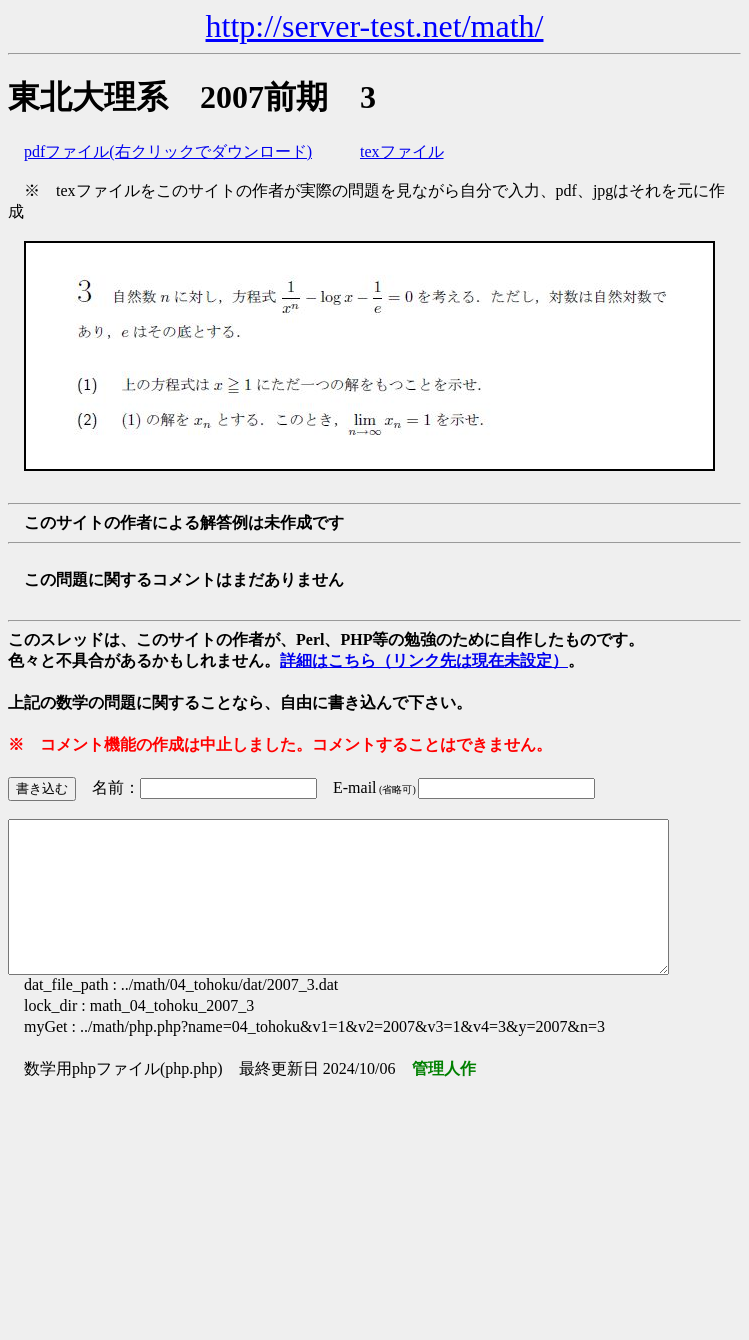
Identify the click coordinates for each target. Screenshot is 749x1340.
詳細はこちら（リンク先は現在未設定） (424, 660)
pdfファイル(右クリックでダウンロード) (168, 151)
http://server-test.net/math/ (375, 26)
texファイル (402, 151)
